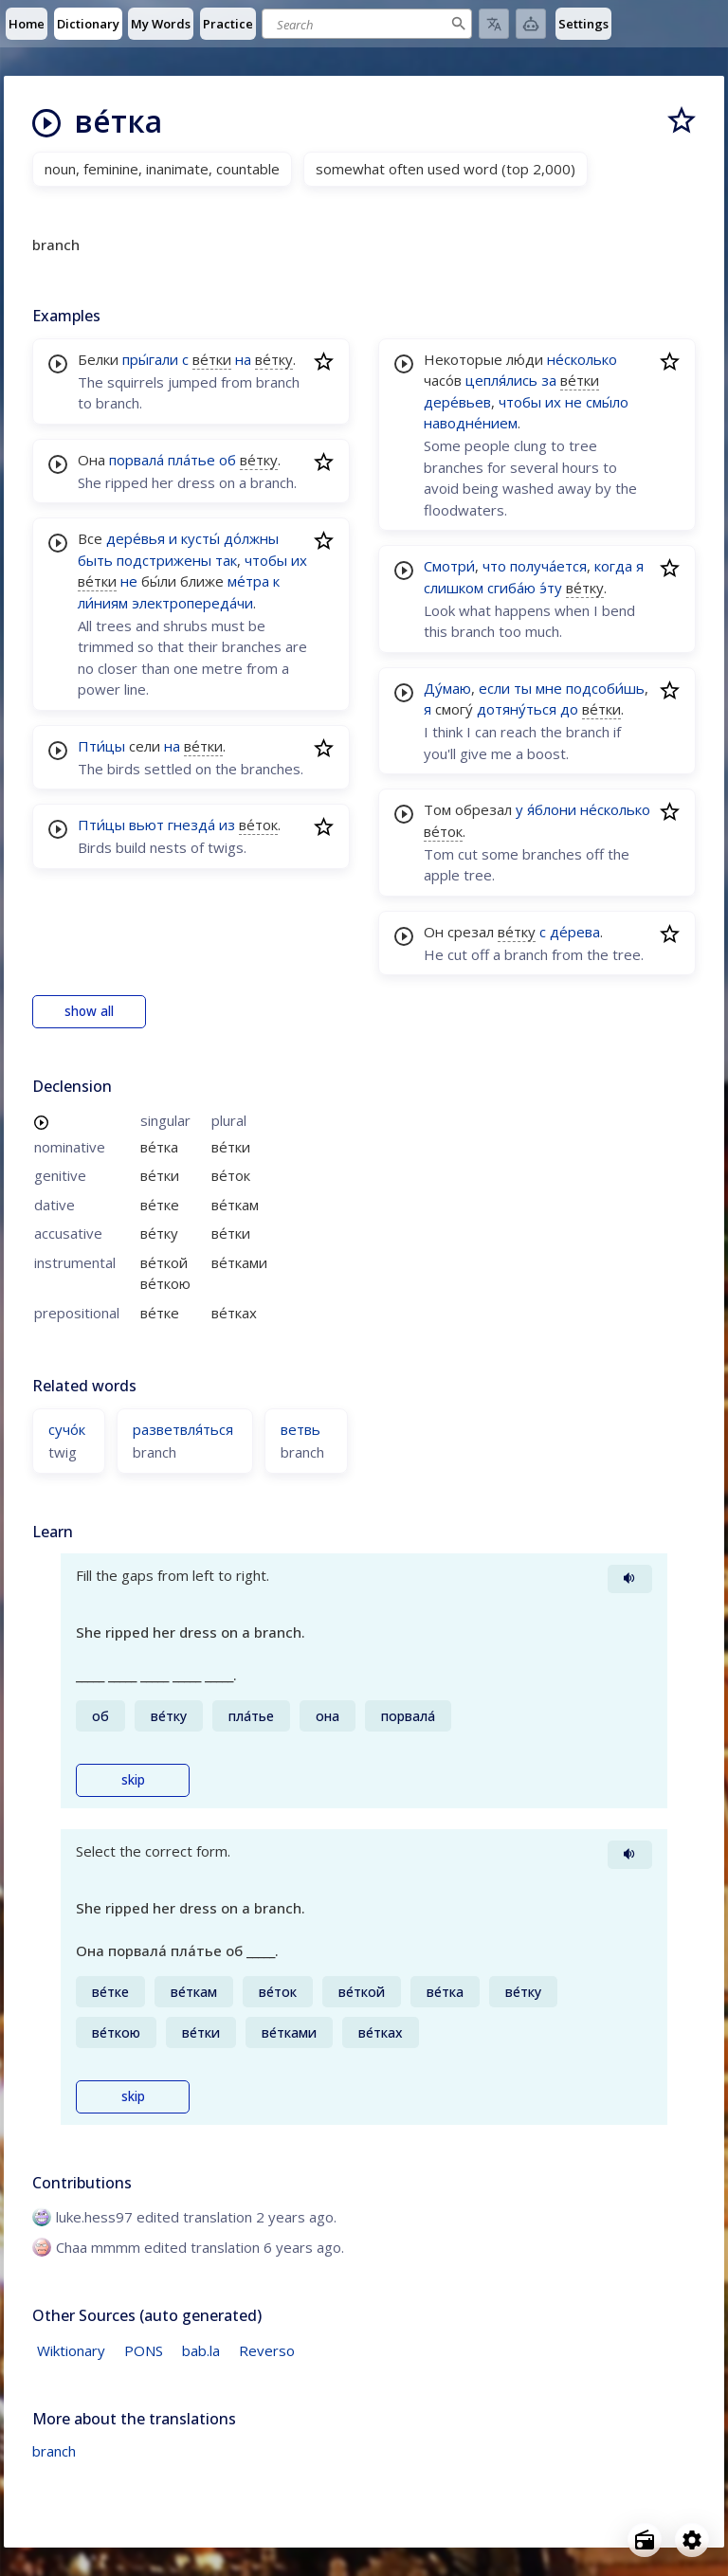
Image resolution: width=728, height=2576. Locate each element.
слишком (453, 587)
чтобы (266, 560)
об (227, 459)
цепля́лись (501, 380)
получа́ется (548, 565)
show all (89, 1011)
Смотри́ (449, 565)
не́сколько (582, 359)
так (226, 560)
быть (95, 560)
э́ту (550, 587)
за (548, 380)
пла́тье (191, 459)
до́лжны (251, 538)
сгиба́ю (511, 587)
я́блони (551, 809)
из (227, 824)
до (569, 708)
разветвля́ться (183, 1429)
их (299, 560)
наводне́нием (471, 422)
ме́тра (248, 580)
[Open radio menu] (645, 2540)
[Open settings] (692, 2540)
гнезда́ (191, 824)
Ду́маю (447, 688)
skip (133, 1779)
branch (54, 2450)
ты (523, 688)
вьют (146, 824)
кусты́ (200, 538)
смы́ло (607, 401)
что (494, 565)
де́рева (575, 931)
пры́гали (150, 359)
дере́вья (135, 538)
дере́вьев (457, 401)
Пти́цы (101, 745)
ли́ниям (103, 602)
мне (549, 688)
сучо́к (66, 1429)
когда (613, 565)
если (494, 688)
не (128, 580)
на (243, 359)
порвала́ (136, 459)
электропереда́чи (192, 602)
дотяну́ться (516, 708)
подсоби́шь (605, 688)
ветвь (300, 1429)
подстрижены (164, 560)
